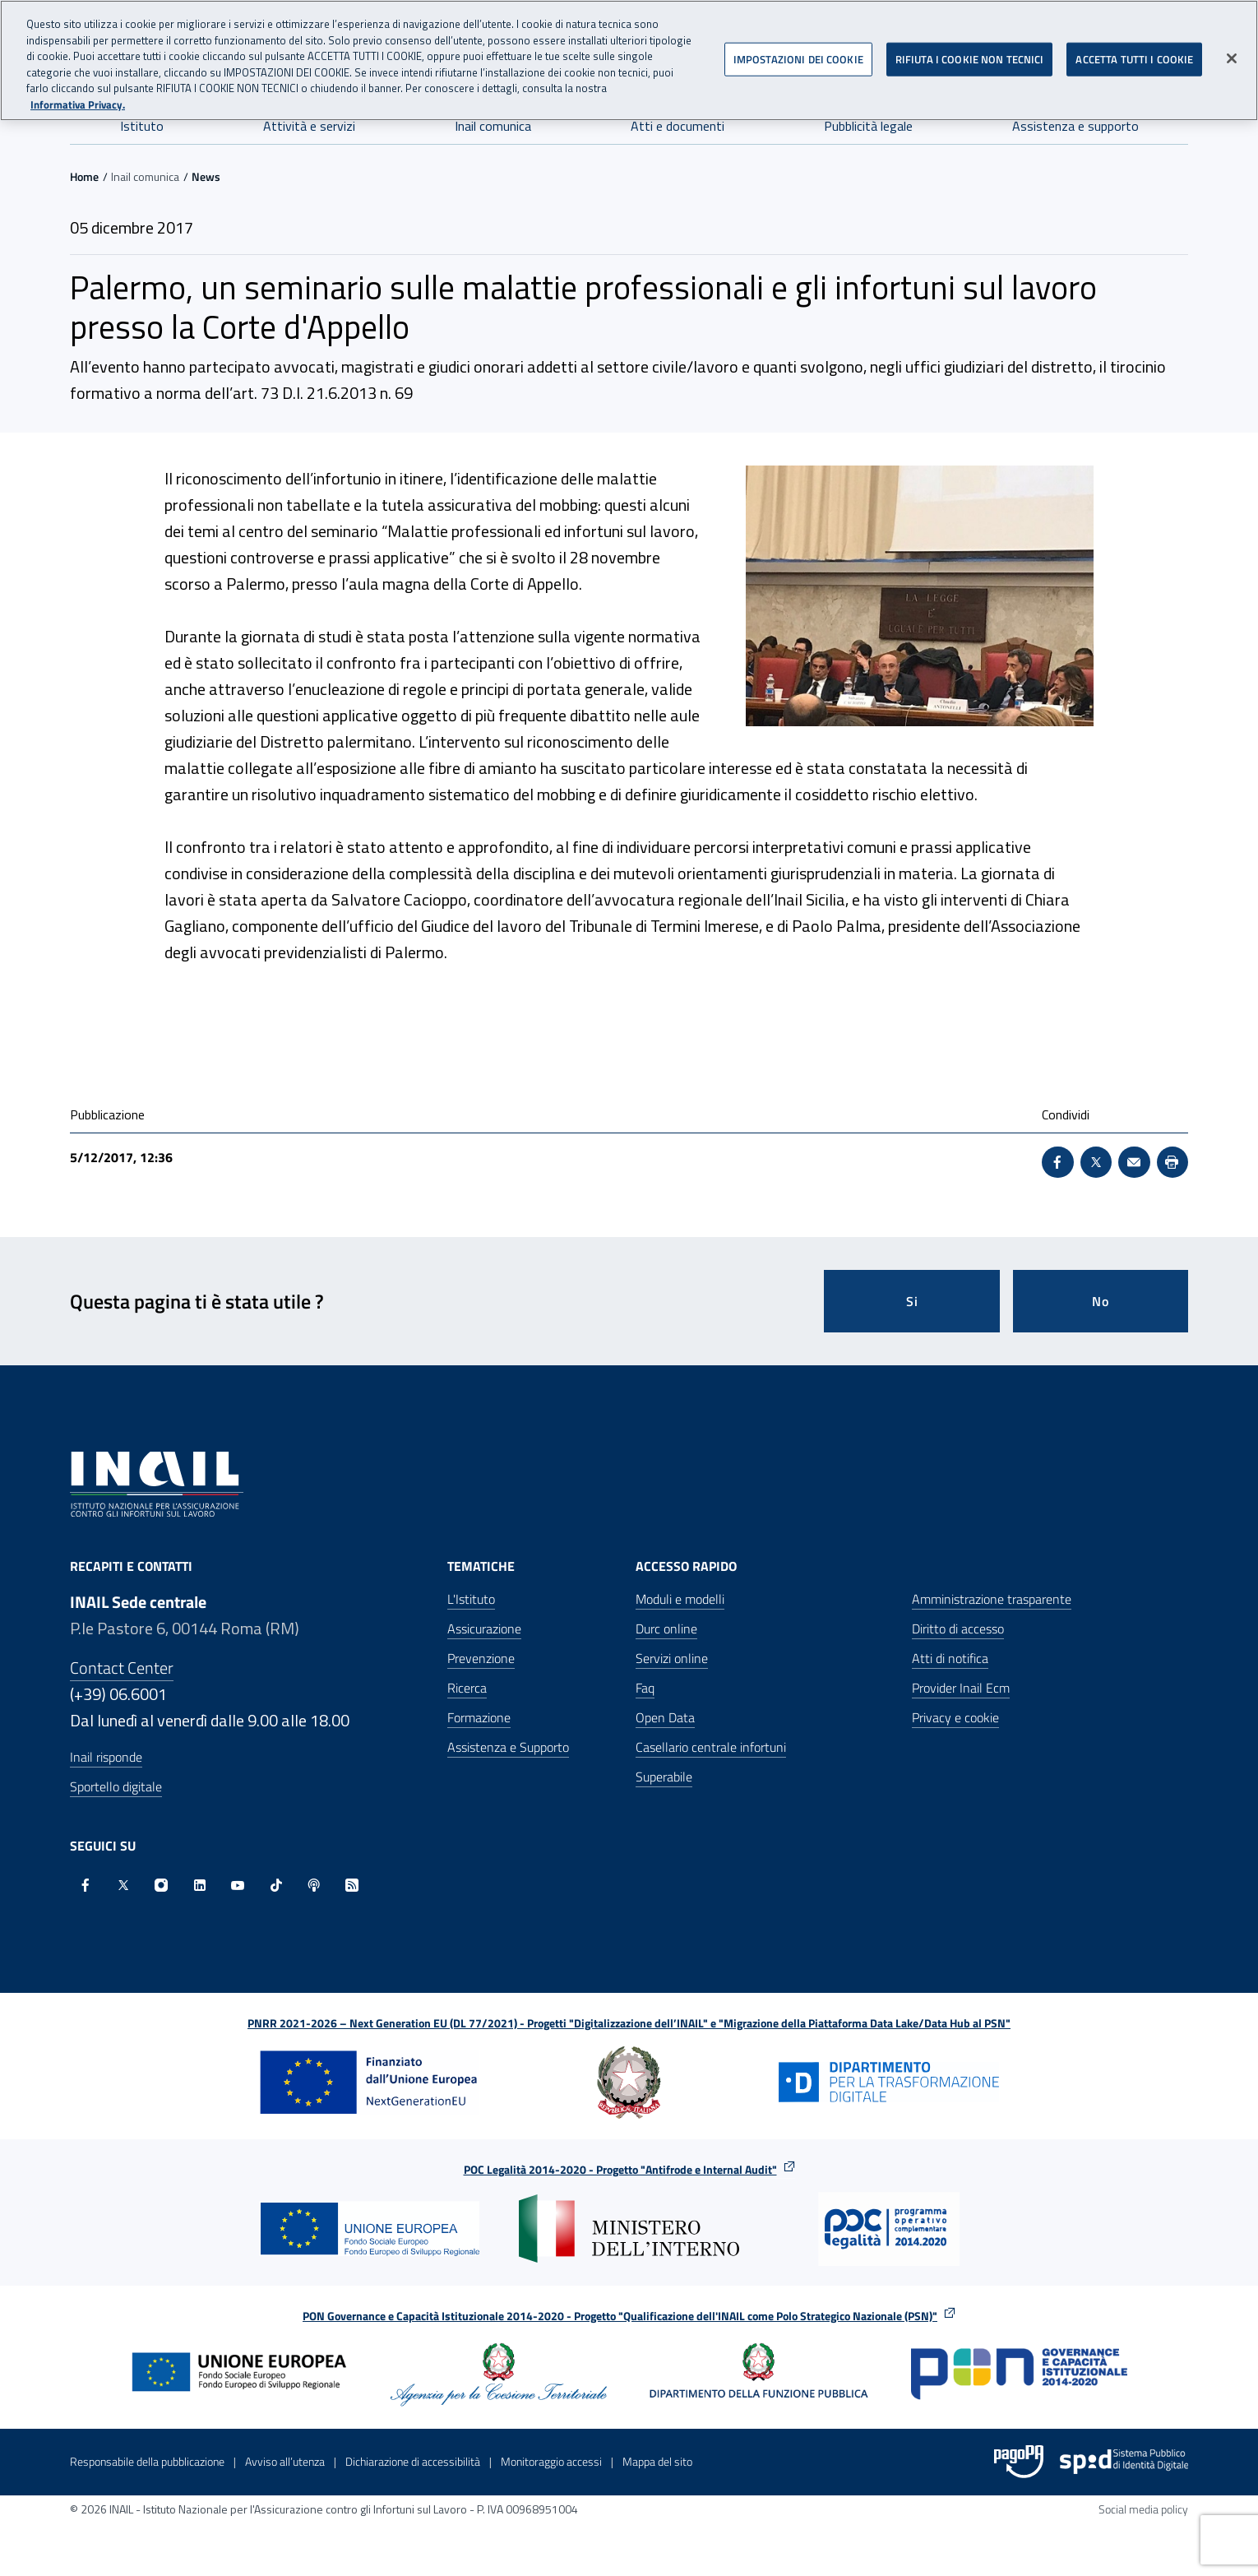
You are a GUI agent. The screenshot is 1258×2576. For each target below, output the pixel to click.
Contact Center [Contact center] (121, 1667)
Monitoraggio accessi (551, 2461)
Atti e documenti (677, 126)
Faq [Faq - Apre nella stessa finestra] (645, 1688)
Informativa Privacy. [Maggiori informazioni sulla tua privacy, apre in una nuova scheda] (77, 103)
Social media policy (1143, 2509)
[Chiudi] (1232, 57)
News (206, 176)
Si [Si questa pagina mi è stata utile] (912, 1301)
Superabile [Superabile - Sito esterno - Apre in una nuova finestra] (664, 1776)
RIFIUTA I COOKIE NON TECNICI (969, 57)
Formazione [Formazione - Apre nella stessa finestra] (479, 1717)
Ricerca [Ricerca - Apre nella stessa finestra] (467, 1688)
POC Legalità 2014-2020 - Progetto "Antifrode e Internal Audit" (620, 2169)
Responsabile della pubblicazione (147, 2461)
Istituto (142, 126)
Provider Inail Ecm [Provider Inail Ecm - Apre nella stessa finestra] (961, 1688)
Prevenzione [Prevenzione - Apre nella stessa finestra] (481, 1658)
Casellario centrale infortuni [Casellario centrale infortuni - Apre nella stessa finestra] (711, 1747)
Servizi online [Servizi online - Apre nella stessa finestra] (672, 1658)
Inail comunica (493, 126)
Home (84, 176)
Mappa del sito (657, 2461)
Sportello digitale (116, 1786)
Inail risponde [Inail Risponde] (106, 1757)
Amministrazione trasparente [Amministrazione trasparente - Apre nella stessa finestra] (991, 1599)
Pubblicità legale (868, 126)
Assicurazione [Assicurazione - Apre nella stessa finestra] (484, 1628)
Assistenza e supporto (1075, 126)
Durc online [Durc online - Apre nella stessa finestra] (666, 1628)
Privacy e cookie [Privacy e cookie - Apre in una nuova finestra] (955, 1717)
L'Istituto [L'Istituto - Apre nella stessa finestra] (471, 1599)
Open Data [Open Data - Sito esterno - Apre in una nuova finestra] (665, 1717)
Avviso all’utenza (285, 2461)
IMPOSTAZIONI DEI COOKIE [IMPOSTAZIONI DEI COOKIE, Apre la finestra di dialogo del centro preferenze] (798, 57)
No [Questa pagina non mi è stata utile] (1100, 1301)
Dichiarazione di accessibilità (412, 2461)
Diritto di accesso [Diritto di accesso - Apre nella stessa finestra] (958, 1628)
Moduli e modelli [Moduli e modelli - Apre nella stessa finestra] (680, 1599)
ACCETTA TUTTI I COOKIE (1134, 57)
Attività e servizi (309, 126)
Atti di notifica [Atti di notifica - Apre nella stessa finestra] (950, 1658)
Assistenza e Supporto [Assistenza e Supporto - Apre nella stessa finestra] (508, 1747)
